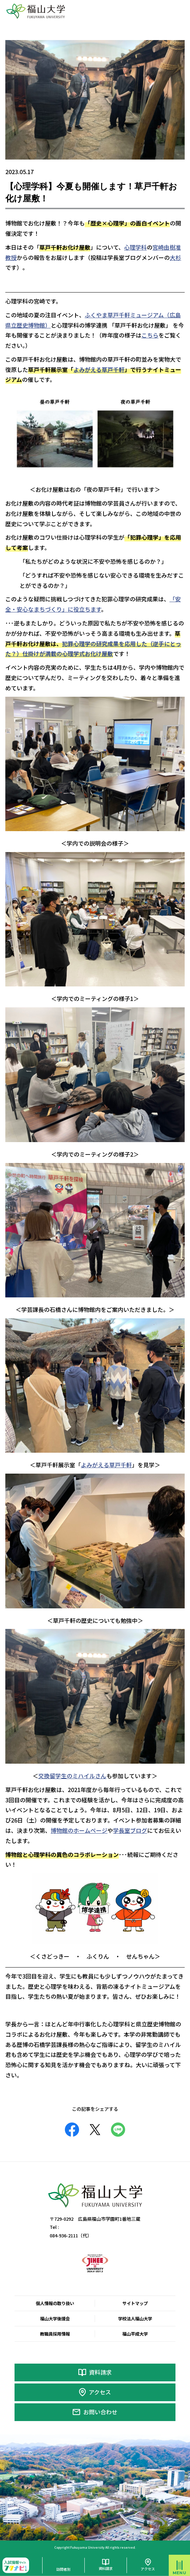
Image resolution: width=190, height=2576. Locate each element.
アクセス (100, 2392)
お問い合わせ (100, 2412)
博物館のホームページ (79, 1830)
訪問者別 (63, 2569)
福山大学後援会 (55, 2318)
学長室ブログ (130, 1830)
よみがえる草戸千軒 (98, 369)
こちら (149, 335)
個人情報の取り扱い (55, 2303)
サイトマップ (135, 2303)
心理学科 (135, 247)
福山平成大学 (135, 2334)
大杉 (175, 257)
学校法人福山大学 (135, 2318)
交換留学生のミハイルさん (72, 1775)
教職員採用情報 (55, 2334)
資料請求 (100, 2372)
